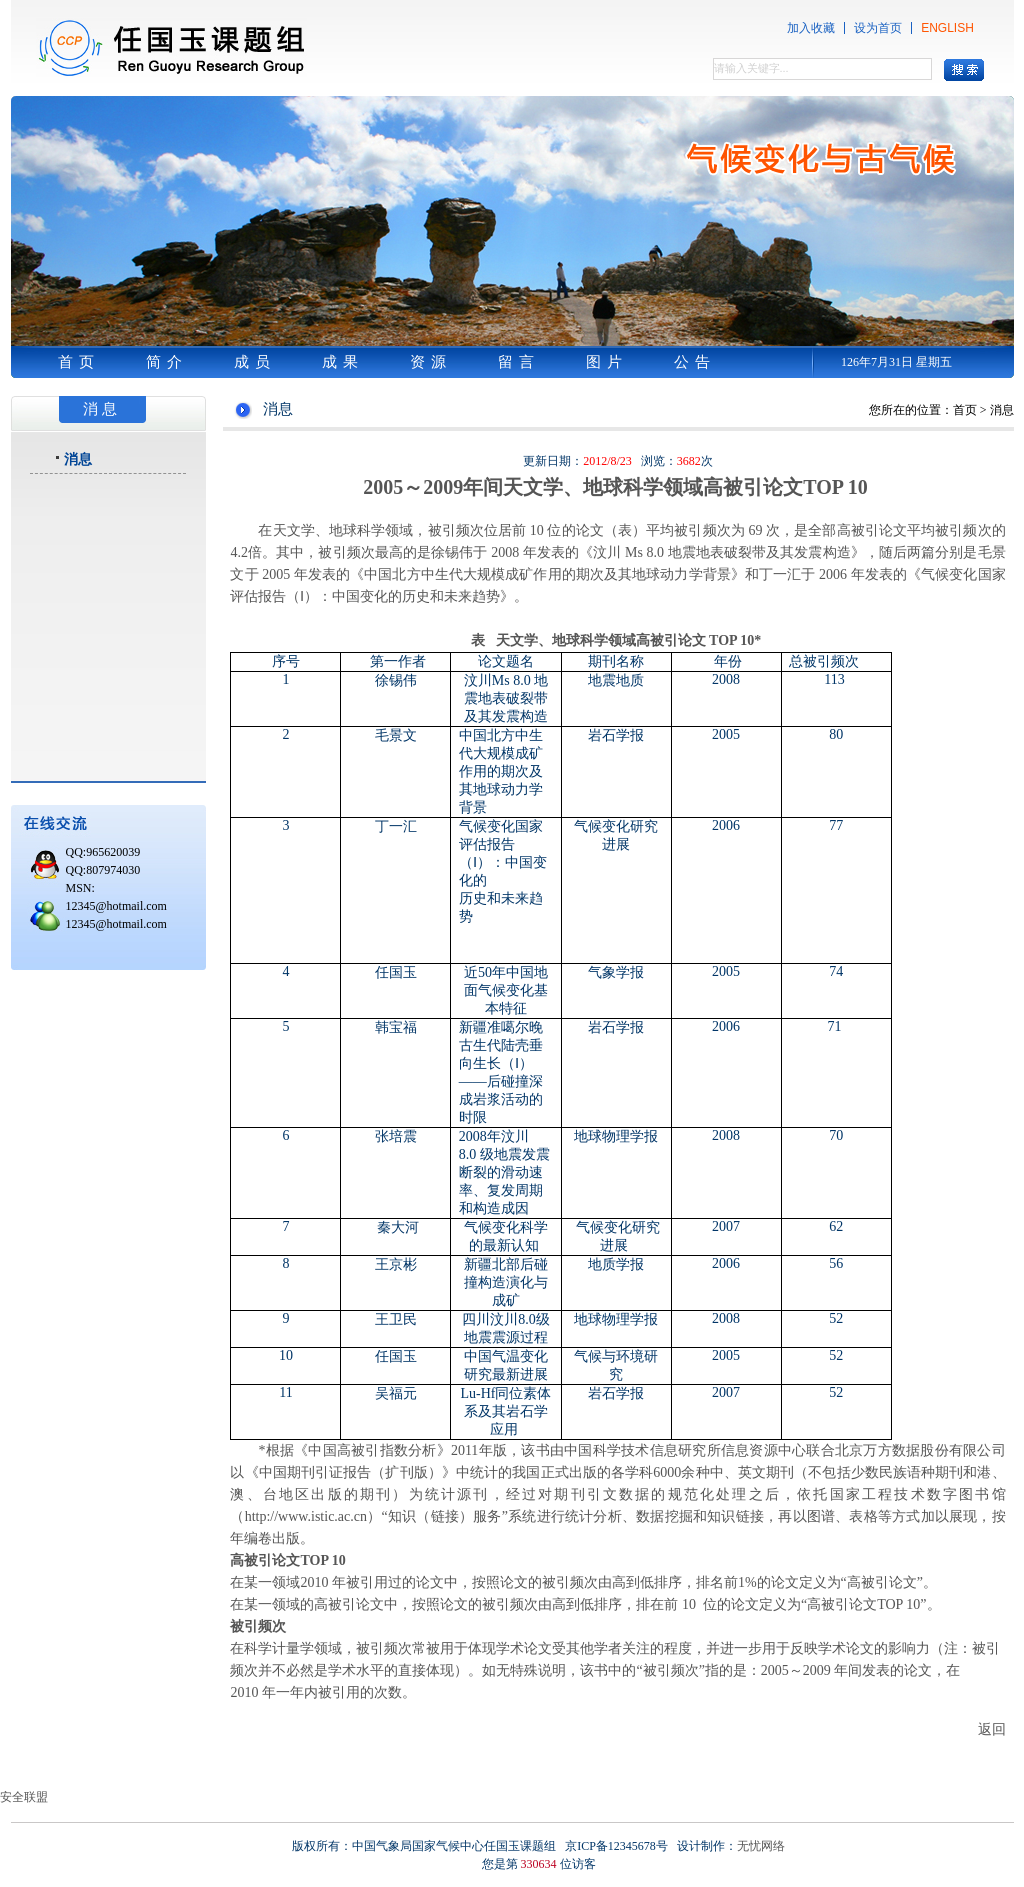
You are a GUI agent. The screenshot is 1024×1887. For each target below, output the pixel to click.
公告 (695, 362)
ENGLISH (947, 28)
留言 (519, 362)
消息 (78, 459)
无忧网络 (761, 1846)
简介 (167, 362)
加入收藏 (811, 28)
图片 (607, 362)
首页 (79, 362)
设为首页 (878, 28)
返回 (992, 1729)
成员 (255, 362)
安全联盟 (24, 1797)
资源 (431, 362)
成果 (343, 362)
